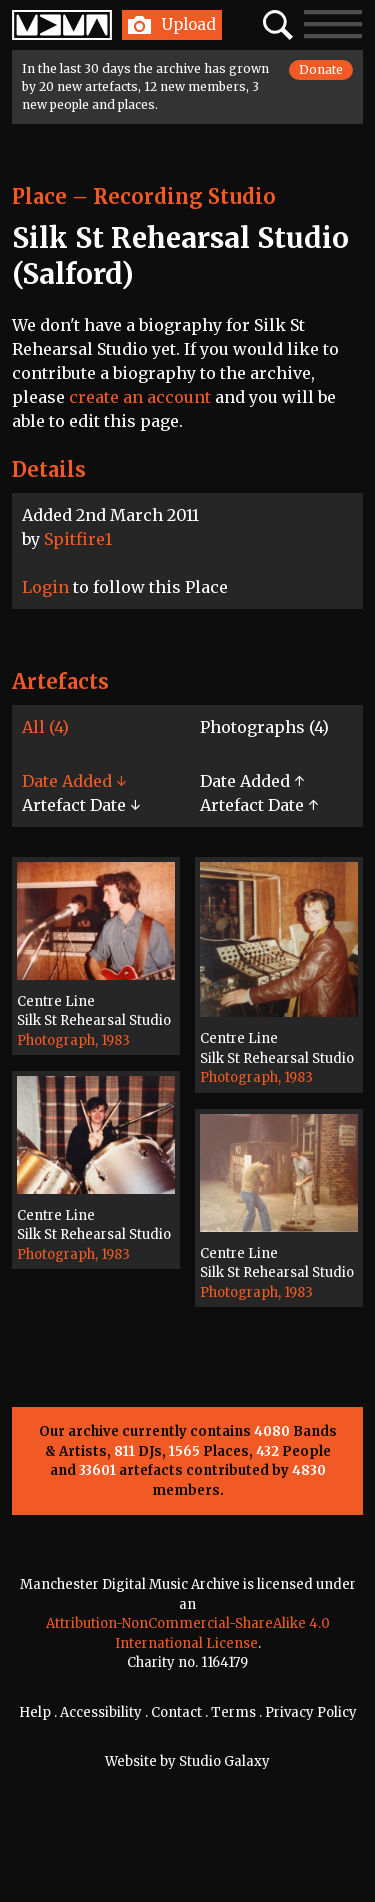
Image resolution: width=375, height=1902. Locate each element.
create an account (140, 397)
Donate (321, 69)
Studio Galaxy (224, 1761)
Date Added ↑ (252, 781)
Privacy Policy (311, 1712)
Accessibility (101, 1712)
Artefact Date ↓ (81, 805)
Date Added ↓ (74, 781)
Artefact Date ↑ (259, 805)
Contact (176, 1712)
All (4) (45, 727)
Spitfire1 (78, 539)
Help (35, 1712)
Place (39, 196)
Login (45, 587)
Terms (233, 1712)
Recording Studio (184, 196)
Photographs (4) (264, 727)
